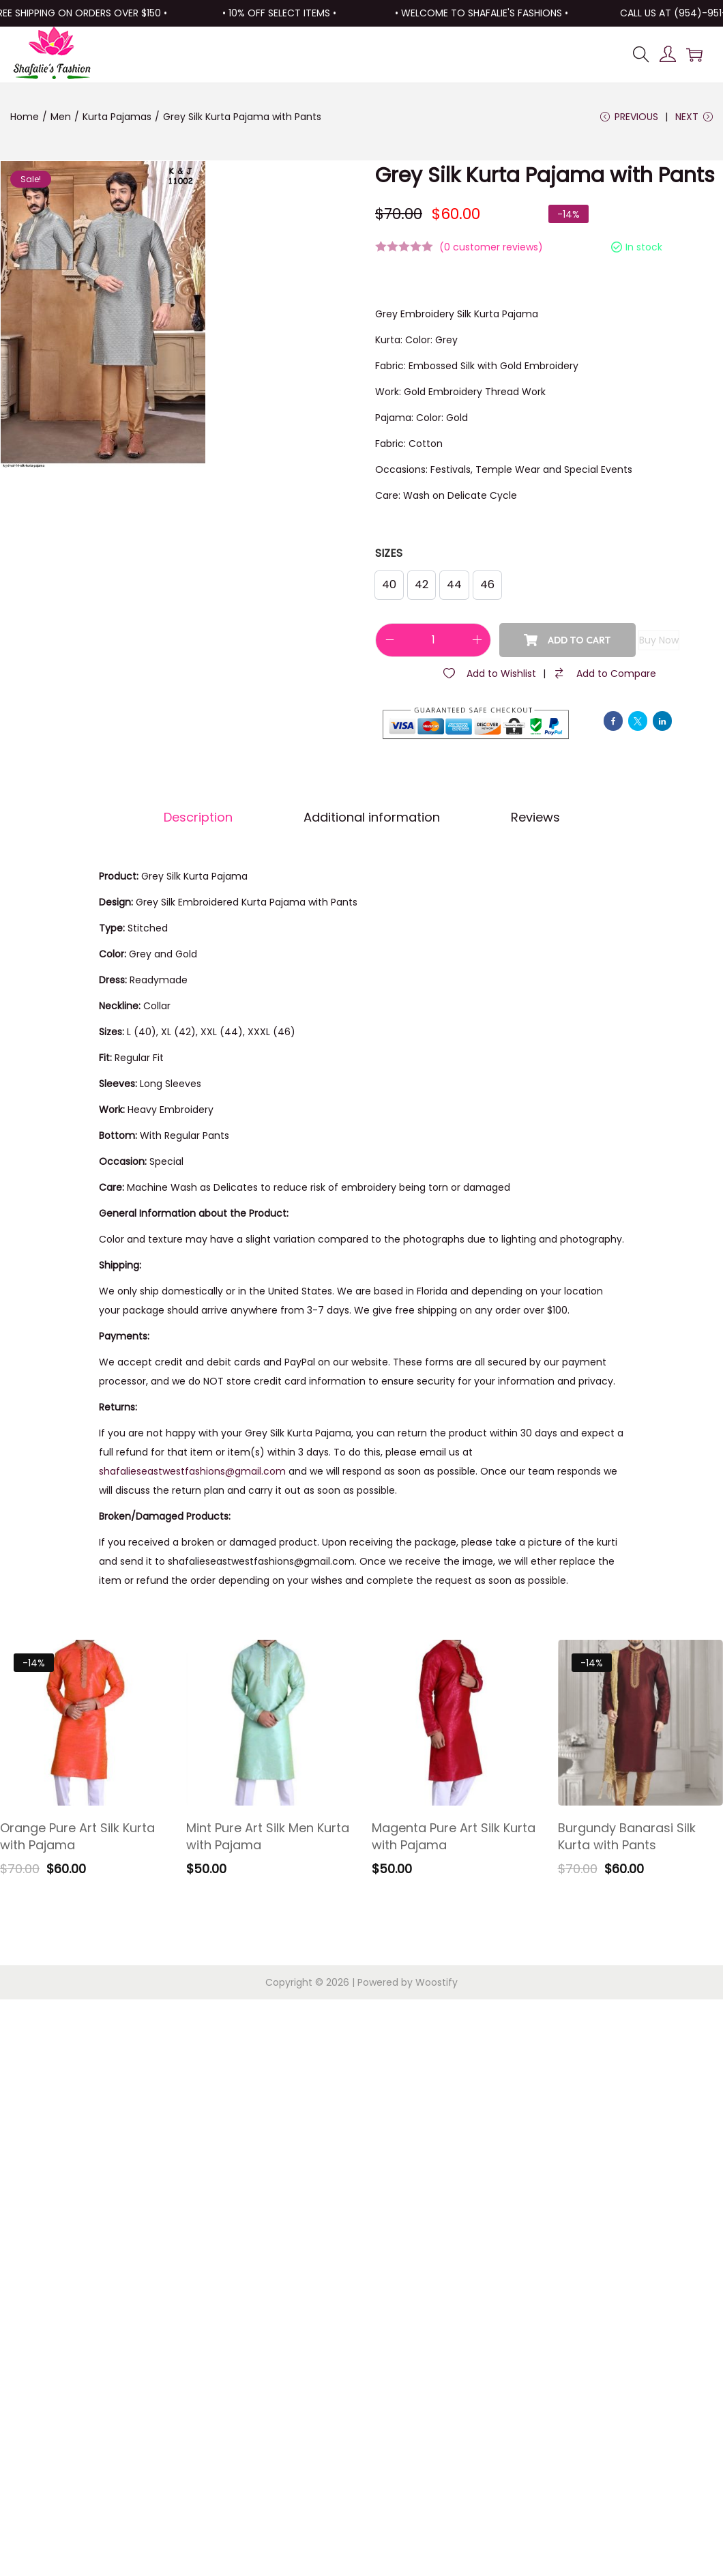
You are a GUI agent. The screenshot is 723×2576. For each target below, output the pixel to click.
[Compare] (604, 673)
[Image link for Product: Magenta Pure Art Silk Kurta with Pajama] (454, 1723)
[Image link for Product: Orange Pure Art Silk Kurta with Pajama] (83, 1723)
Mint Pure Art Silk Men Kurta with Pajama (267, 1836)
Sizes (388, 553)
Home (24, 117)
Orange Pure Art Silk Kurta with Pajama (77, 1836)
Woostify (436, 1982)
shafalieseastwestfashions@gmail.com (192, 1471)
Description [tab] (198, 817)
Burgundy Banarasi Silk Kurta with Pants (627, 1836)
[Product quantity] (433, 640)
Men (60, 117)
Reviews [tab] (535, 817)
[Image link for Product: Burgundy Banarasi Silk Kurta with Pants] (641, 1723)
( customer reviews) (491, 247)
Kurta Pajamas (117, 117)
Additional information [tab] (372, 817)
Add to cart (567, 640)
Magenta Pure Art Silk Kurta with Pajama (453, 1836)
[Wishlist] (489, 673)
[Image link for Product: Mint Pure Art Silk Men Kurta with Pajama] (269, 1723)
